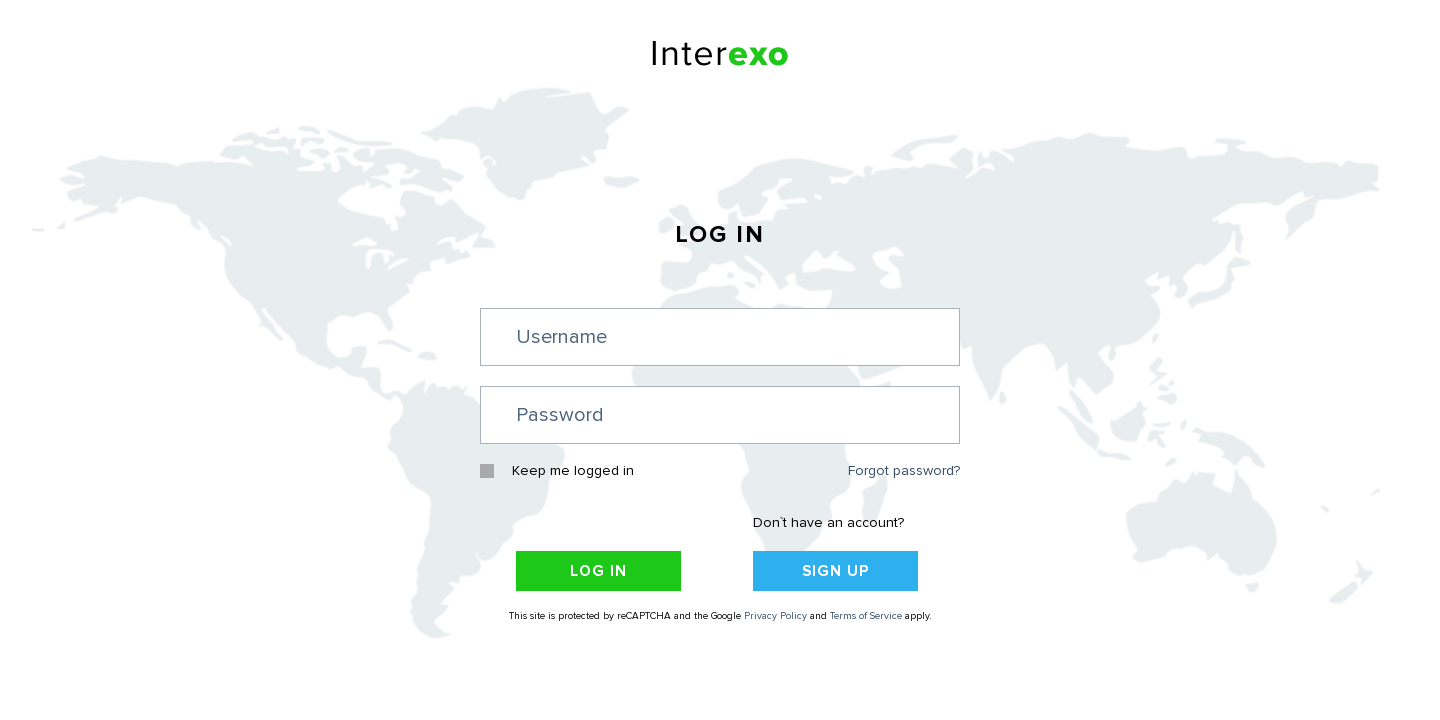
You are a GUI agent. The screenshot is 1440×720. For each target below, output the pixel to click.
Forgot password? (904, 471)
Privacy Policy (775, 616)
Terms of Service (866, 616)
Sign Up (835, 571)
